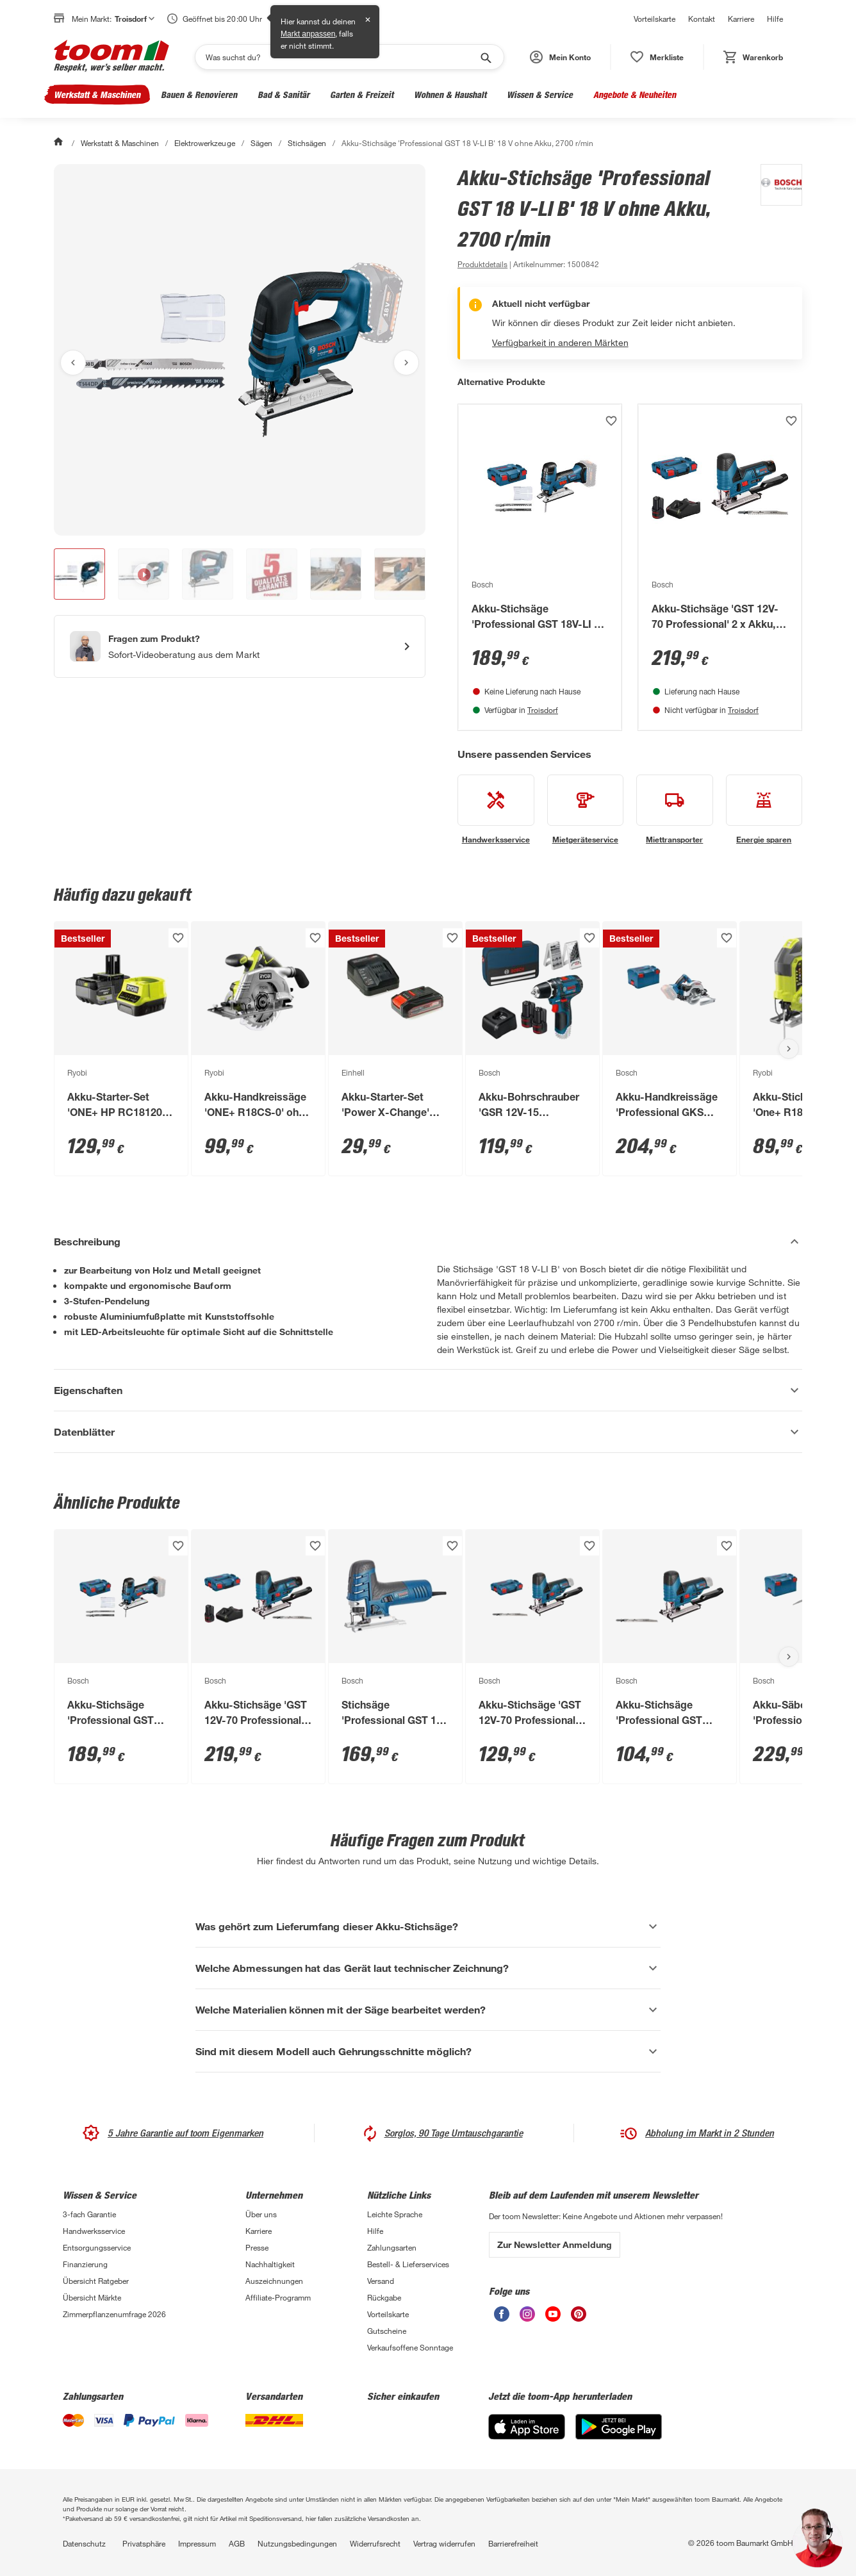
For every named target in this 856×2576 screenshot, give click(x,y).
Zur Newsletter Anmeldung (554, 2244)
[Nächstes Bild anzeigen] (406, 362)
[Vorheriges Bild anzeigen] (73, 362)
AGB (237, 2543)
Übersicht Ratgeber (96, 2281)
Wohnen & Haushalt (450, 94)
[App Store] (526, 2436)
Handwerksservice (94, 2231)
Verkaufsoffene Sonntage (410, 2347)
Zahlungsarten (391, 2247)
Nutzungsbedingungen (297, 2543)
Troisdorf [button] (134, 18)
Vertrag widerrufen (444, 2543)
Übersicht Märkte (92, 2297)
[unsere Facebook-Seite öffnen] (501, 2318)
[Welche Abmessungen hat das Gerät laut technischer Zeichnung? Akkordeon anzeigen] (428, 1968)
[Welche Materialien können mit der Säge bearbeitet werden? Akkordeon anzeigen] (428, 2009)
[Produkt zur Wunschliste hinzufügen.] (611, 421)
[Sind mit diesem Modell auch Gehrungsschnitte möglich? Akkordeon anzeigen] (428, 2051)
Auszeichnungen (274, 2281)
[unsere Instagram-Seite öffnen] (527, 2318)
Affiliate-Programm (278, 2297)
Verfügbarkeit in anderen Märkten (560, 342)
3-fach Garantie (89, 2214)
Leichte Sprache (394, 2214)
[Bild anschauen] (239, 350)
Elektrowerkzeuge (204, 143)
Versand (380, 2281)
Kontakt (701, 18)
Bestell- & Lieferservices (408, 2264)
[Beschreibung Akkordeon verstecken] (428, 1241)
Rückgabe (384, 2297)
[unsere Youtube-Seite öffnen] (553, 2318)
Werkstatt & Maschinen (97, 94)
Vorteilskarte (654, 18)
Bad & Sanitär (283, 94)
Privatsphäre (143, 2543)
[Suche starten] (485, 57)
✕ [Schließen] (368, 19)
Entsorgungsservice (97, 2247)
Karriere (741, 18)
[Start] (59, 143)
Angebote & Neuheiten (634, 94)
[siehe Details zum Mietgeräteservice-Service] (585, 810)
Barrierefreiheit (513, 2543)
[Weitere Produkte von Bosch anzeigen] (775, 218)
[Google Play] (618, 2436)
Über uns (261, 2214)
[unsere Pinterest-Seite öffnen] (578, 2318)
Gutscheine (386, 2331)
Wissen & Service (540, 94)
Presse (256, 2247)
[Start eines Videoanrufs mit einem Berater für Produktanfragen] (239, 646)
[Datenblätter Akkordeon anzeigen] (428, 1431)
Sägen (261, 143)
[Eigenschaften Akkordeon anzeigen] (428, 1390)
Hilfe (775, 18)
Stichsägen (307, 143)
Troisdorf (542, 710)
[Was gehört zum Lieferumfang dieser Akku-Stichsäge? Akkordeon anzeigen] (428, 1926)
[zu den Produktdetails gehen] (482, 264)
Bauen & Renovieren (199, 94)
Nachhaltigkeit (270, 2264)
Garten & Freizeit (361, 94)
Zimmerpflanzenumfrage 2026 (114, 2314)
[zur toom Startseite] (111, 57)
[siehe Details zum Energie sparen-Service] (764, 810)
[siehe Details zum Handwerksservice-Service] (495, 810)
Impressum (197, 2543)
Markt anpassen (308, 33)
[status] (657, 57)
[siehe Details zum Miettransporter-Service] (674, 810)
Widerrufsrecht (375, 2543)
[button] (560, 57)
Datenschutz (84, 2543)
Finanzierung (85, 2264)
